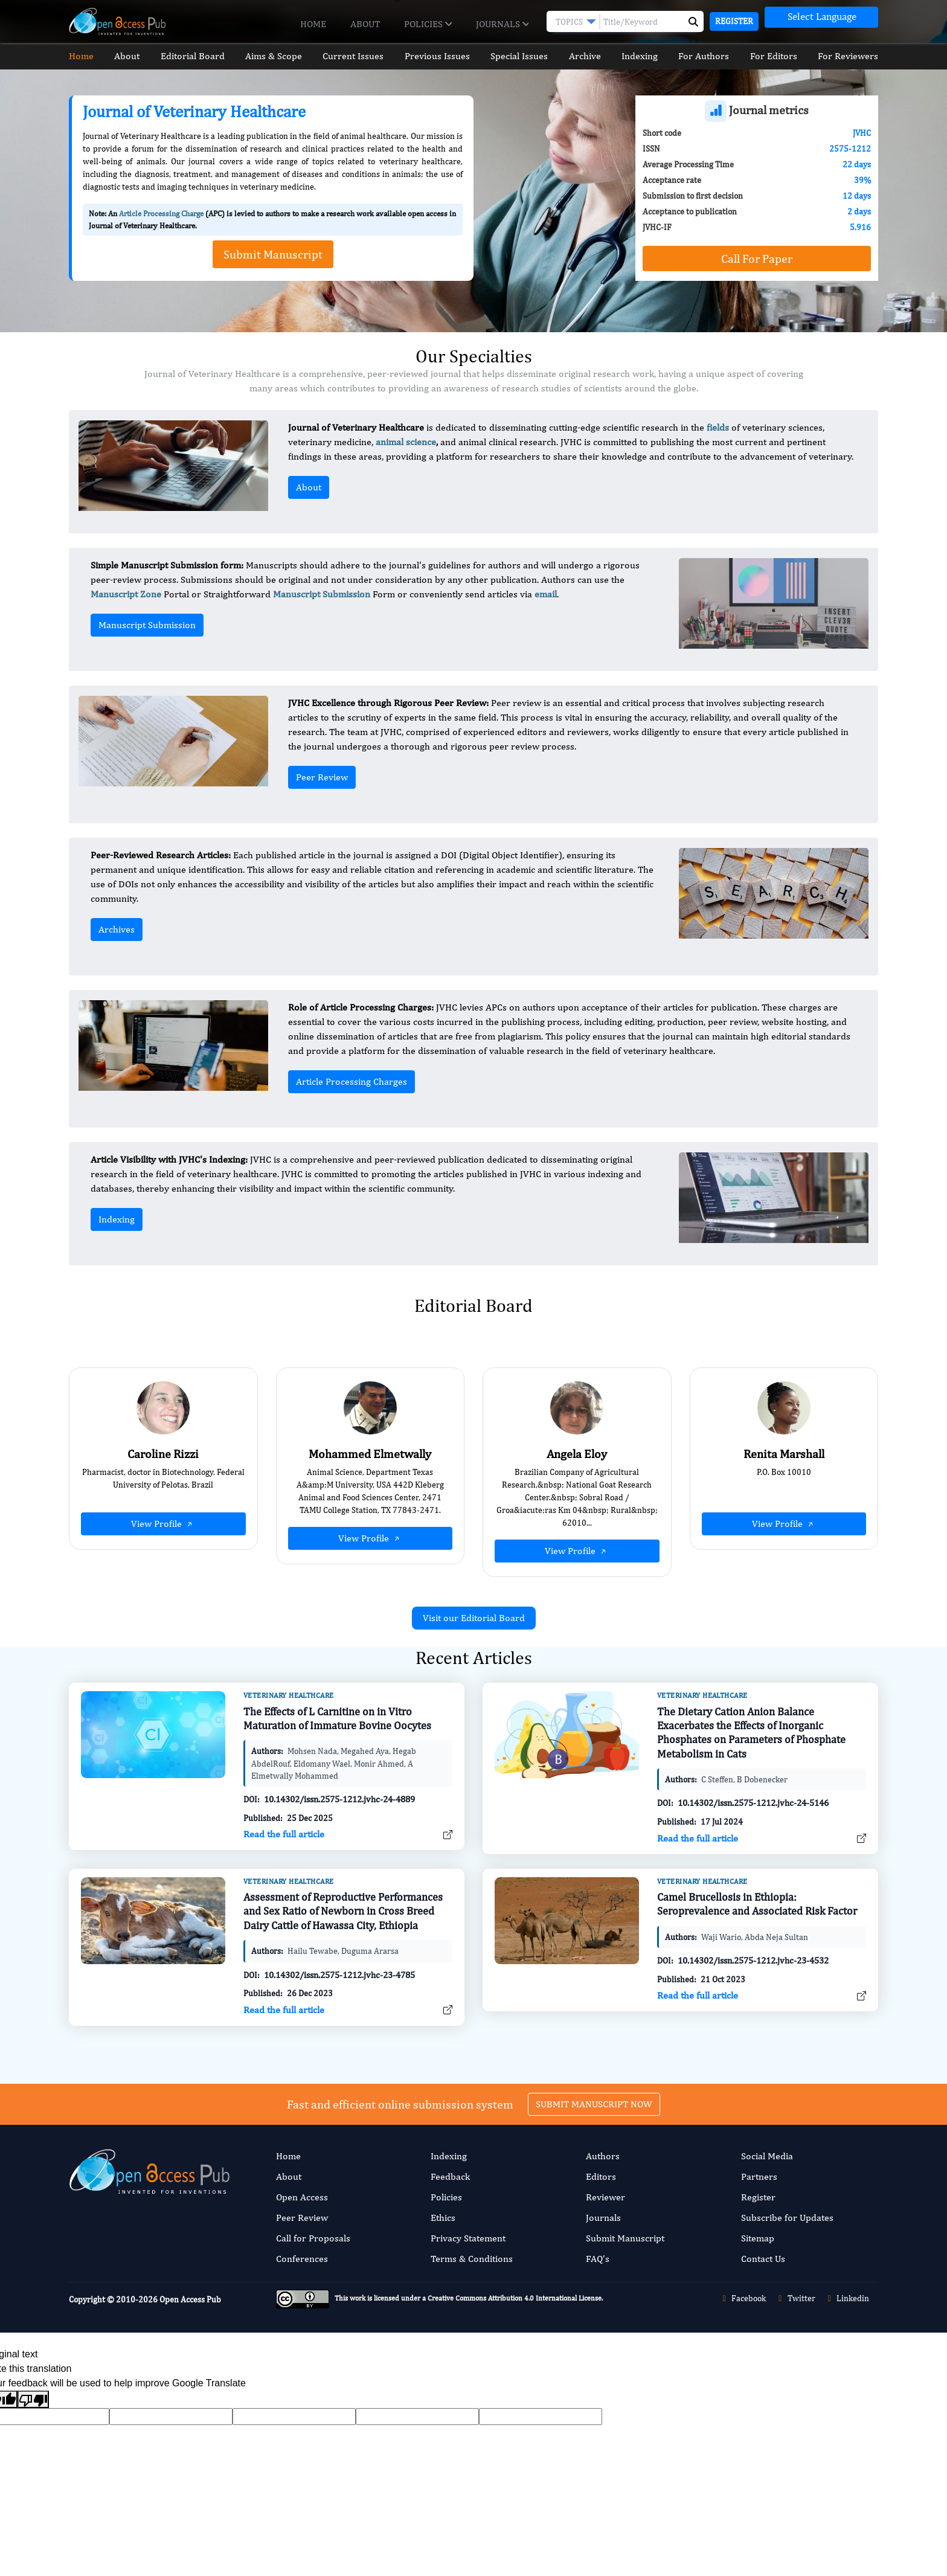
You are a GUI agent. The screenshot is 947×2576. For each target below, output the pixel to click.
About (365, 24)
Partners (759, 2176)
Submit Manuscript (625, 2238)
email (545, 594)
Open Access (302, 2197)
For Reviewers (848, 56)
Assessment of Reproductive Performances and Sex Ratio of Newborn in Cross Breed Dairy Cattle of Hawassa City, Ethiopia (343, 1953)
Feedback (450, 2176)
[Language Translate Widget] (821, 17)
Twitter (795, 2298)
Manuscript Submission (147, 625)
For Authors (703, 56)
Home (313, 24)
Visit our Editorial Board (474, 1618)
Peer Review (322, 777)
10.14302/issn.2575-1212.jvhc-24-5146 (753, 1845)
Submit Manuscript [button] (273, 254)
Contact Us (763, 2258)
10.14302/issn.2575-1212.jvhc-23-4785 (339, 2017)
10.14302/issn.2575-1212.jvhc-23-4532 (753, 2002)
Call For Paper (756, 258)
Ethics (443, 2217)
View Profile (163, 1524)
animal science (406, 442)
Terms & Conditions (472, 2258)
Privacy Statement (468, 2238)
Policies (427, 24)
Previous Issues (437, 56)
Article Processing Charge (161, 213)
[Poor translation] (33, 2399)
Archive (585, 56)
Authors (603, 2156)
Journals (502, 24)
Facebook (742, 2298)
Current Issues (353, 56)
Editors (601, 2176)
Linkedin (847, 2298)
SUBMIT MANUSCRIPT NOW (594, 2061)
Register (734, 21)
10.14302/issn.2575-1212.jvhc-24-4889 (339, 1842)
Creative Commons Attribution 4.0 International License (515, 2298)
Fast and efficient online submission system (400, 2061)
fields (718, 427)
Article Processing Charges (351, 1081)
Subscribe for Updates (787, 2217)
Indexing (639, 56)
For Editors (773, 56)
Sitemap (757, 2238)
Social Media (767, 2156)
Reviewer (605, 2197)
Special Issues (519, 56)
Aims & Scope (273, 56)
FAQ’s (597, 2258)
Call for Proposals (313, 2238)
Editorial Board (193, 56)
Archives (116, 929)
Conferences (302, 2258)
